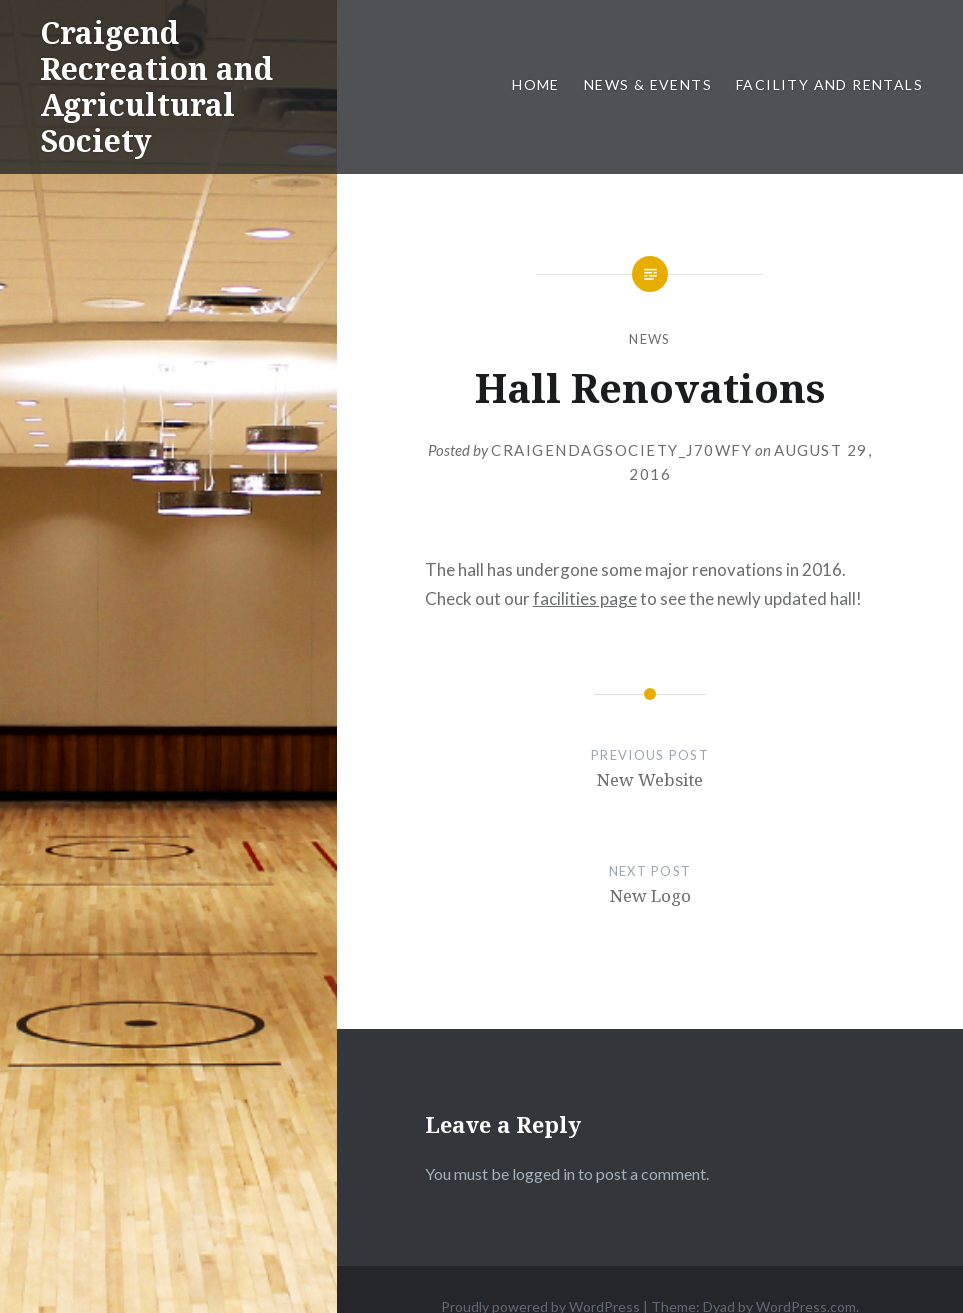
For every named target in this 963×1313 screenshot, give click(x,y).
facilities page (585, 598)
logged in (543, 1173)
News (649, 339)
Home (536, 84)
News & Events (648, 84)
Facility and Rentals (829, 84)
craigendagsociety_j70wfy (621, 450)
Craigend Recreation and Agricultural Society (156, 86)
